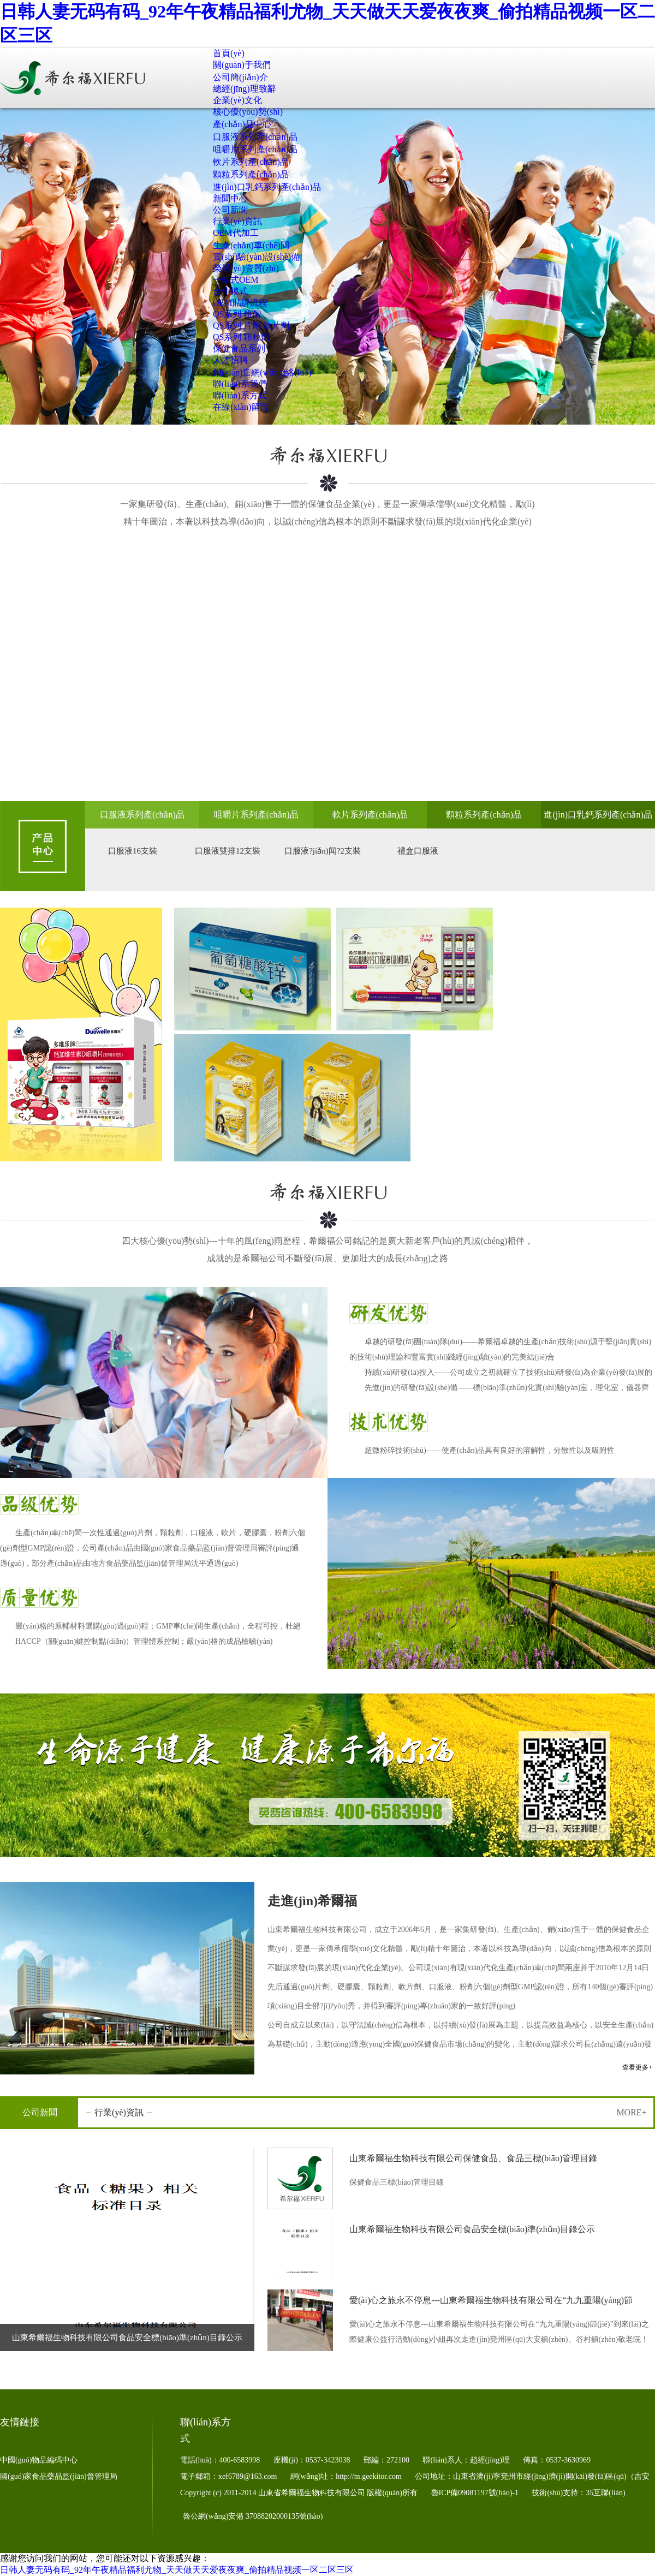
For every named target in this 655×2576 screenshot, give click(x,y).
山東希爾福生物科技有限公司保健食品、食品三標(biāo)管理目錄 (473, 2158)
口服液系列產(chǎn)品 (255, 136)
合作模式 (230, 291)
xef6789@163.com (248, 2476)
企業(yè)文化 (237, 100)
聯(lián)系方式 (240, 395)
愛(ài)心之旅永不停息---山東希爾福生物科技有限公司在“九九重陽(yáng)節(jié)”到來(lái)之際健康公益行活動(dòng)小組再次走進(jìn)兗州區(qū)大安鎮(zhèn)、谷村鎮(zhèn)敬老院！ (492, 2303)
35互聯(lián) (605, 2493)
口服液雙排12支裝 (227, 850)
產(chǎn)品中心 (242, 124)
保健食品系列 (239, 348)
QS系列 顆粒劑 (241, 337)
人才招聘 (230, 360)
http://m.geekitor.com (369, 2476)
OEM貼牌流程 (240, 302)
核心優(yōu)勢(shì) (248, 111)
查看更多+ (637, 2067)
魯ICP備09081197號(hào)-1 (476, 2493)
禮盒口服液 (417, 850)
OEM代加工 (236, 232)
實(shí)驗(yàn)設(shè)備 (256, 256)
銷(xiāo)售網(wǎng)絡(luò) (262, 372)
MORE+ (631, 2112)
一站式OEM (236, 279)
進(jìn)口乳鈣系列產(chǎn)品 (267, 187)
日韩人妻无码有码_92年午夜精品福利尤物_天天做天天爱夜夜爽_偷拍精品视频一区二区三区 (177, 2569)
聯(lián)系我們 (240, 384)
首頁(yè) (229, 53)
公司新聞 (230, 209)
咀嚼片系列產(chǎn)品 (255, 149)
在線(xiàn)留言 (241, 407)
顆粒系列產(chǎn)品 (251, 174)
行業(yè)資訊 (237, 221)
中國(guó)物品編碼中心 (39, 2460)
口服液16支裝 (132, 850)
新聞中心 (230, 198)
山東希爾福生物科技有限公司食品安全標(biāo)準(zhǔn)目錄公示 (127, 2337)
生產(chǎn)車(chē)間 (251, 245)
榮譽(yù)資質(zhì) (246, 268)
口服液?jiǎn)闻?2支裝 (322, 850)
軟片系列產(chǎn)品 (251, 161)
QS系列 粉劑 (237, 314)
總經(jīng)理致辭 (244, 88)
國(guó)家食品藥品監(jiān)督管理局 (58, 2476)
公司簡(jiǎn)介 (240, 77)
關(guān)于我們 (242, 64)
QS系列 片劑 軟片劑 (251, 325)
